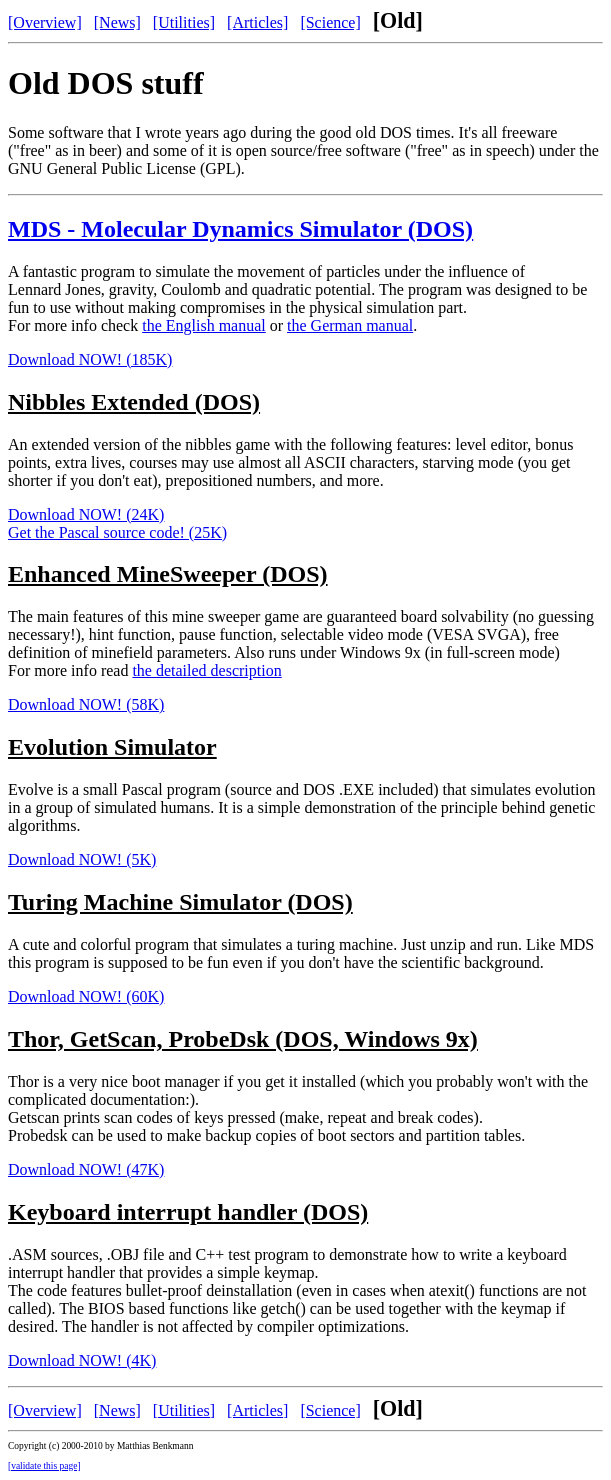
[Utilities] (184, 22)
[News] (117, 22)
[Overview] (45, 22)
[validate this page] (44, 1466)
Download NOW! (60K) (86, 996)
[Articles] (257, 22)
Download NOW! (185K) (90, 359)
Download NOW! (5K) (82, 859)
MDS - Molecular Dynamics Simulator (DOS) (240, 229)
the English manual (204, 325)
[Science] (330, 22)
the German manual (350, 325)
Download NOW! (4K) (82, 1360)
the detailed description (206, 670)
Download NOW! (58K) (86, 704)
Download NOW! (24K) (86, 514)
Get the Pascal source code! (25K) (117, 532)
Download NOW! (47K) (86, 1169)
